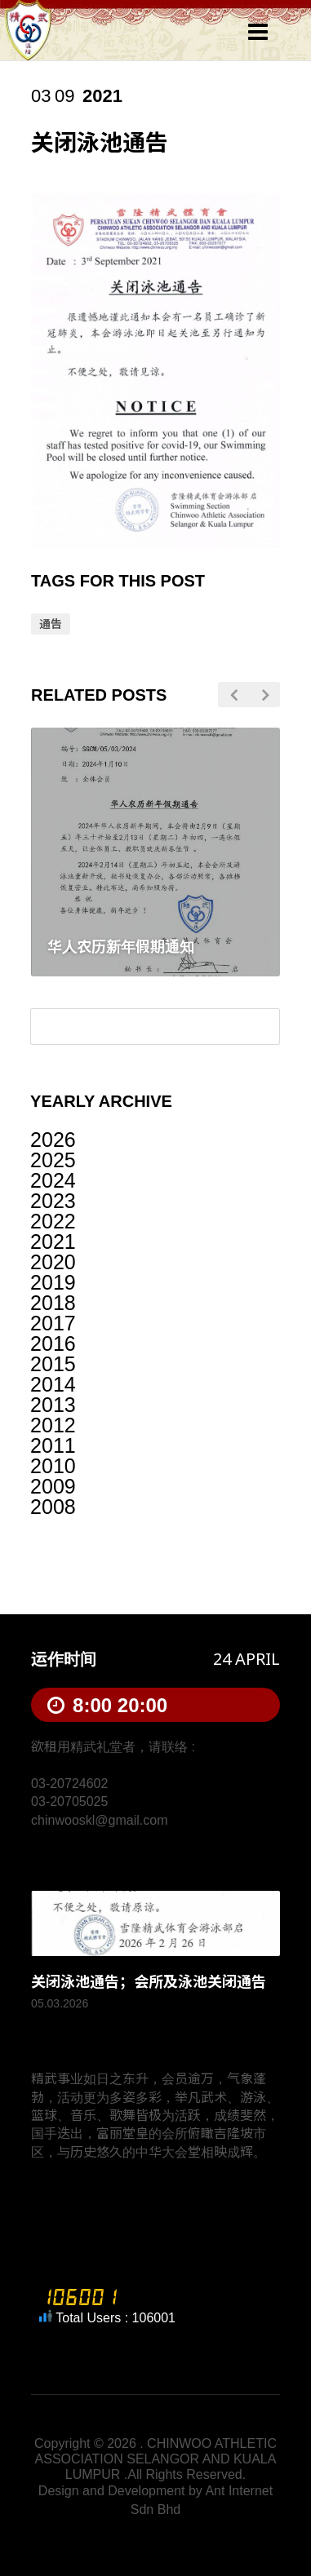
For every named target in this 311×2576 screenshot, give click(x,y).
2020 (53, 1261)
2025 (53, 1160)
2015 (53, 1363)
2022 (53, 1221)
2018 (53, 1302)
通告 (50, 624)
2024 (53, 1180)
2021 (53, 1241)
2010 (53, 1465)
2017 (53, 1323)
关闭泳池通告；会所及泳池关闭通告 (148, 1982)
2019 (53, 1282)
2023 (53, 1200)
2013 (53, 1404)
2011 (53, 1445)
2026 (53, 1139)
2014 (53, 1384)
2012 (53, 1425)
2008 (53, 1506)
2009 (53, 1486)
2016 (53, 1343)
